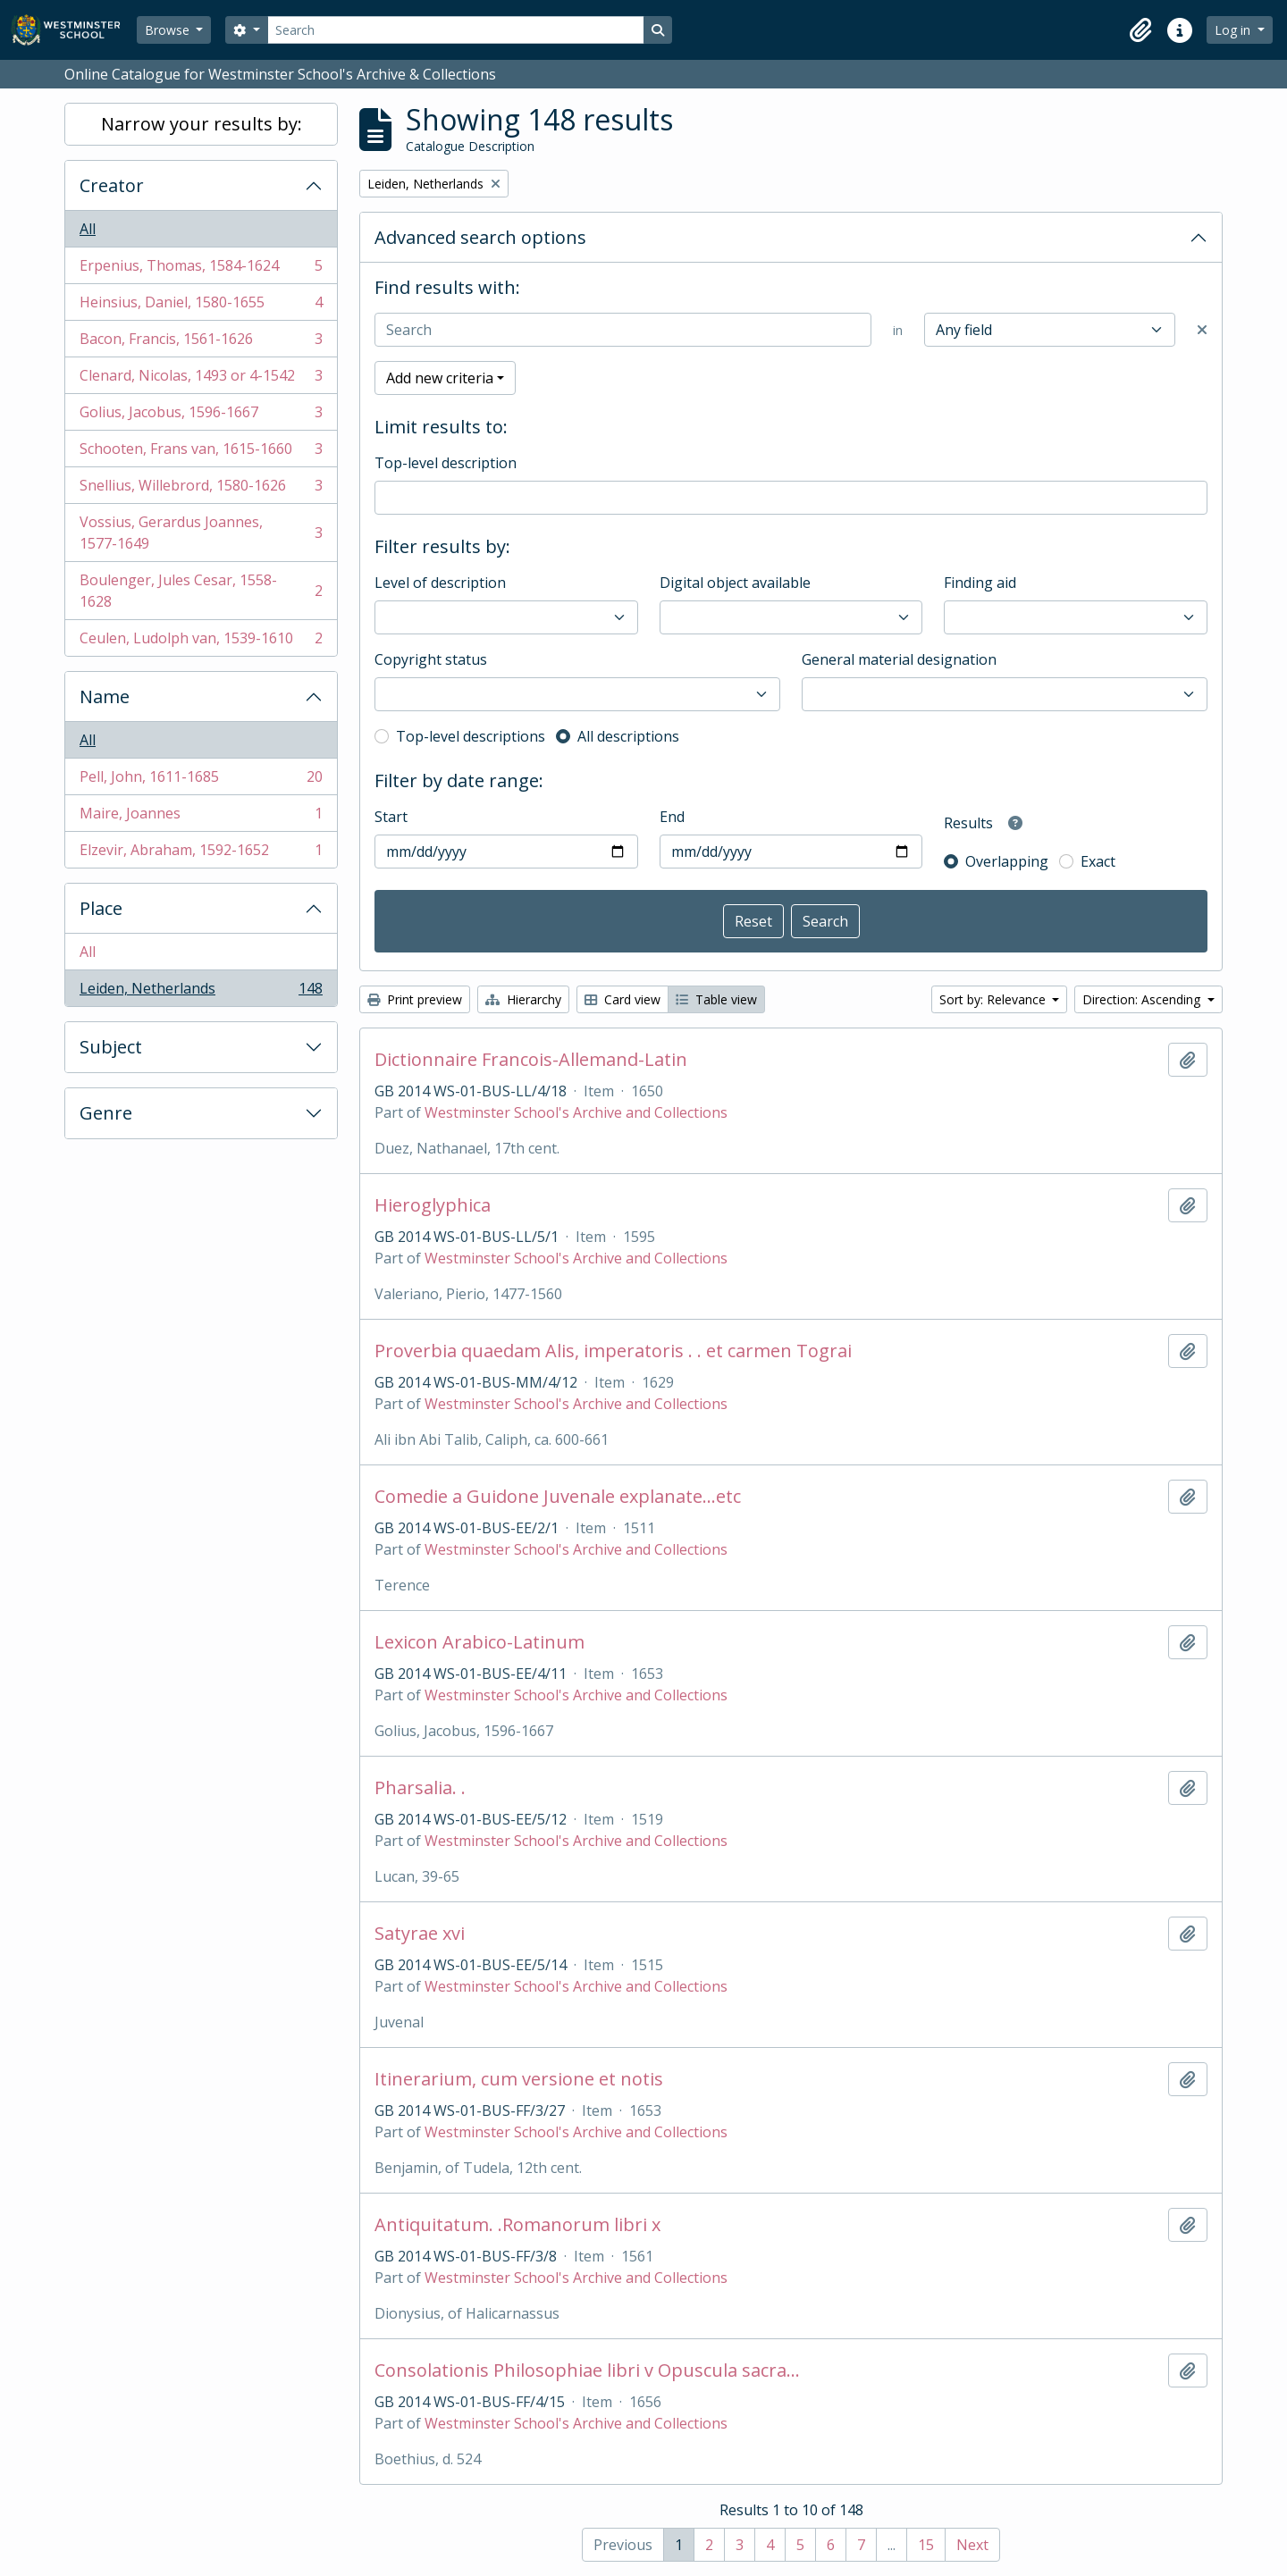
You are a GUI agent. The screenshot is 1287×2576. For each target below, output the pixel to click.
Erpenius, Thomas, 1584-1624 (201, 269)
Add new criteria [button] (439, 378)
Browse (169, 29)
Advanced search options (480, 237)
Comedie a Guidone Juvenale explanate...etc (557, 1496)
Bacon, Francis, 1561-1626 (201, 342)
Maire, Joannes (201, 817)
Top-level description (445, 463)
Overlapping (1006, 861)
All (88, 229)
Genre (106, 1113)
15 (926, 2545)
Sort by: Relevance (994, 999)
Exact (1098, 861)
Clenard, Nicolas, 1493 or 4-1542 (201, 379)
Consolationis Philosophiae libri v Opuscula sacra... (587, 2370)
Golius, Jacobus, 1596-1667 (201, 416)
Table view (716, 999)
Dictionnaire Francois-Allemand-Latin (530, 1059)
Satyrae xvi (419, 1933)
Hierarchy (523, 999)
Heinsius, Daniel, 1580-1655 (201, 306)
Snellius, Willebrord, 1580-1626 (201, 489)
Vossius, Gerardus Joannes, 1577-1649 (201, 532)
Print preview (414, 999)
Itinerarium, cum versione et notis (518, 2079)
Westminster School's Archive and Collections (576, 1112)
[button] (1140, 30)
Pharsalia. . (420, 1788)
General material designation (899, 659)
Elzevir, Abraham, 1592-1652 (201, 853)
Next (972, 2545)
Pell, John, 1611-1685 (201, 780)
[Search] (455, 30)
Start (391, 817)
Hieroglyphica (432, 1205)
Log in (1234, 29)
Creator (112, 185)
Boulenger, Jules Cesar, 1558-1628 (201, 590)
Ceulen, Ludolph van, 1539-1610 (201, 641)
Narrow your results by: (201, 124)
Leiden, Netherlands (201, 992)
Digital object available (735, 582)
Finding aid (980, 582)
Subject (111, 1047)
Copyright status (430, 659)
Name (105, 696)
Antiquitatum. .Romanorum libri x (517, 2225)
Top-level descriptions (470, 736)
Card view (622, 999)
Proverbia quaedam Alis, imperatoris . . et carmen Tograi (613, 1351)
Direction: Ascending (1143, 999)
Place (101, 908)
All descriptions (628, 736)
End (672, 817)
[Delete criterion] (1202, 329)
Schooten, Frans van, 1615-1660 (201, 452)
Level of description (440, 582)
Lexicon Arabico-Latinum (479, 1642)
